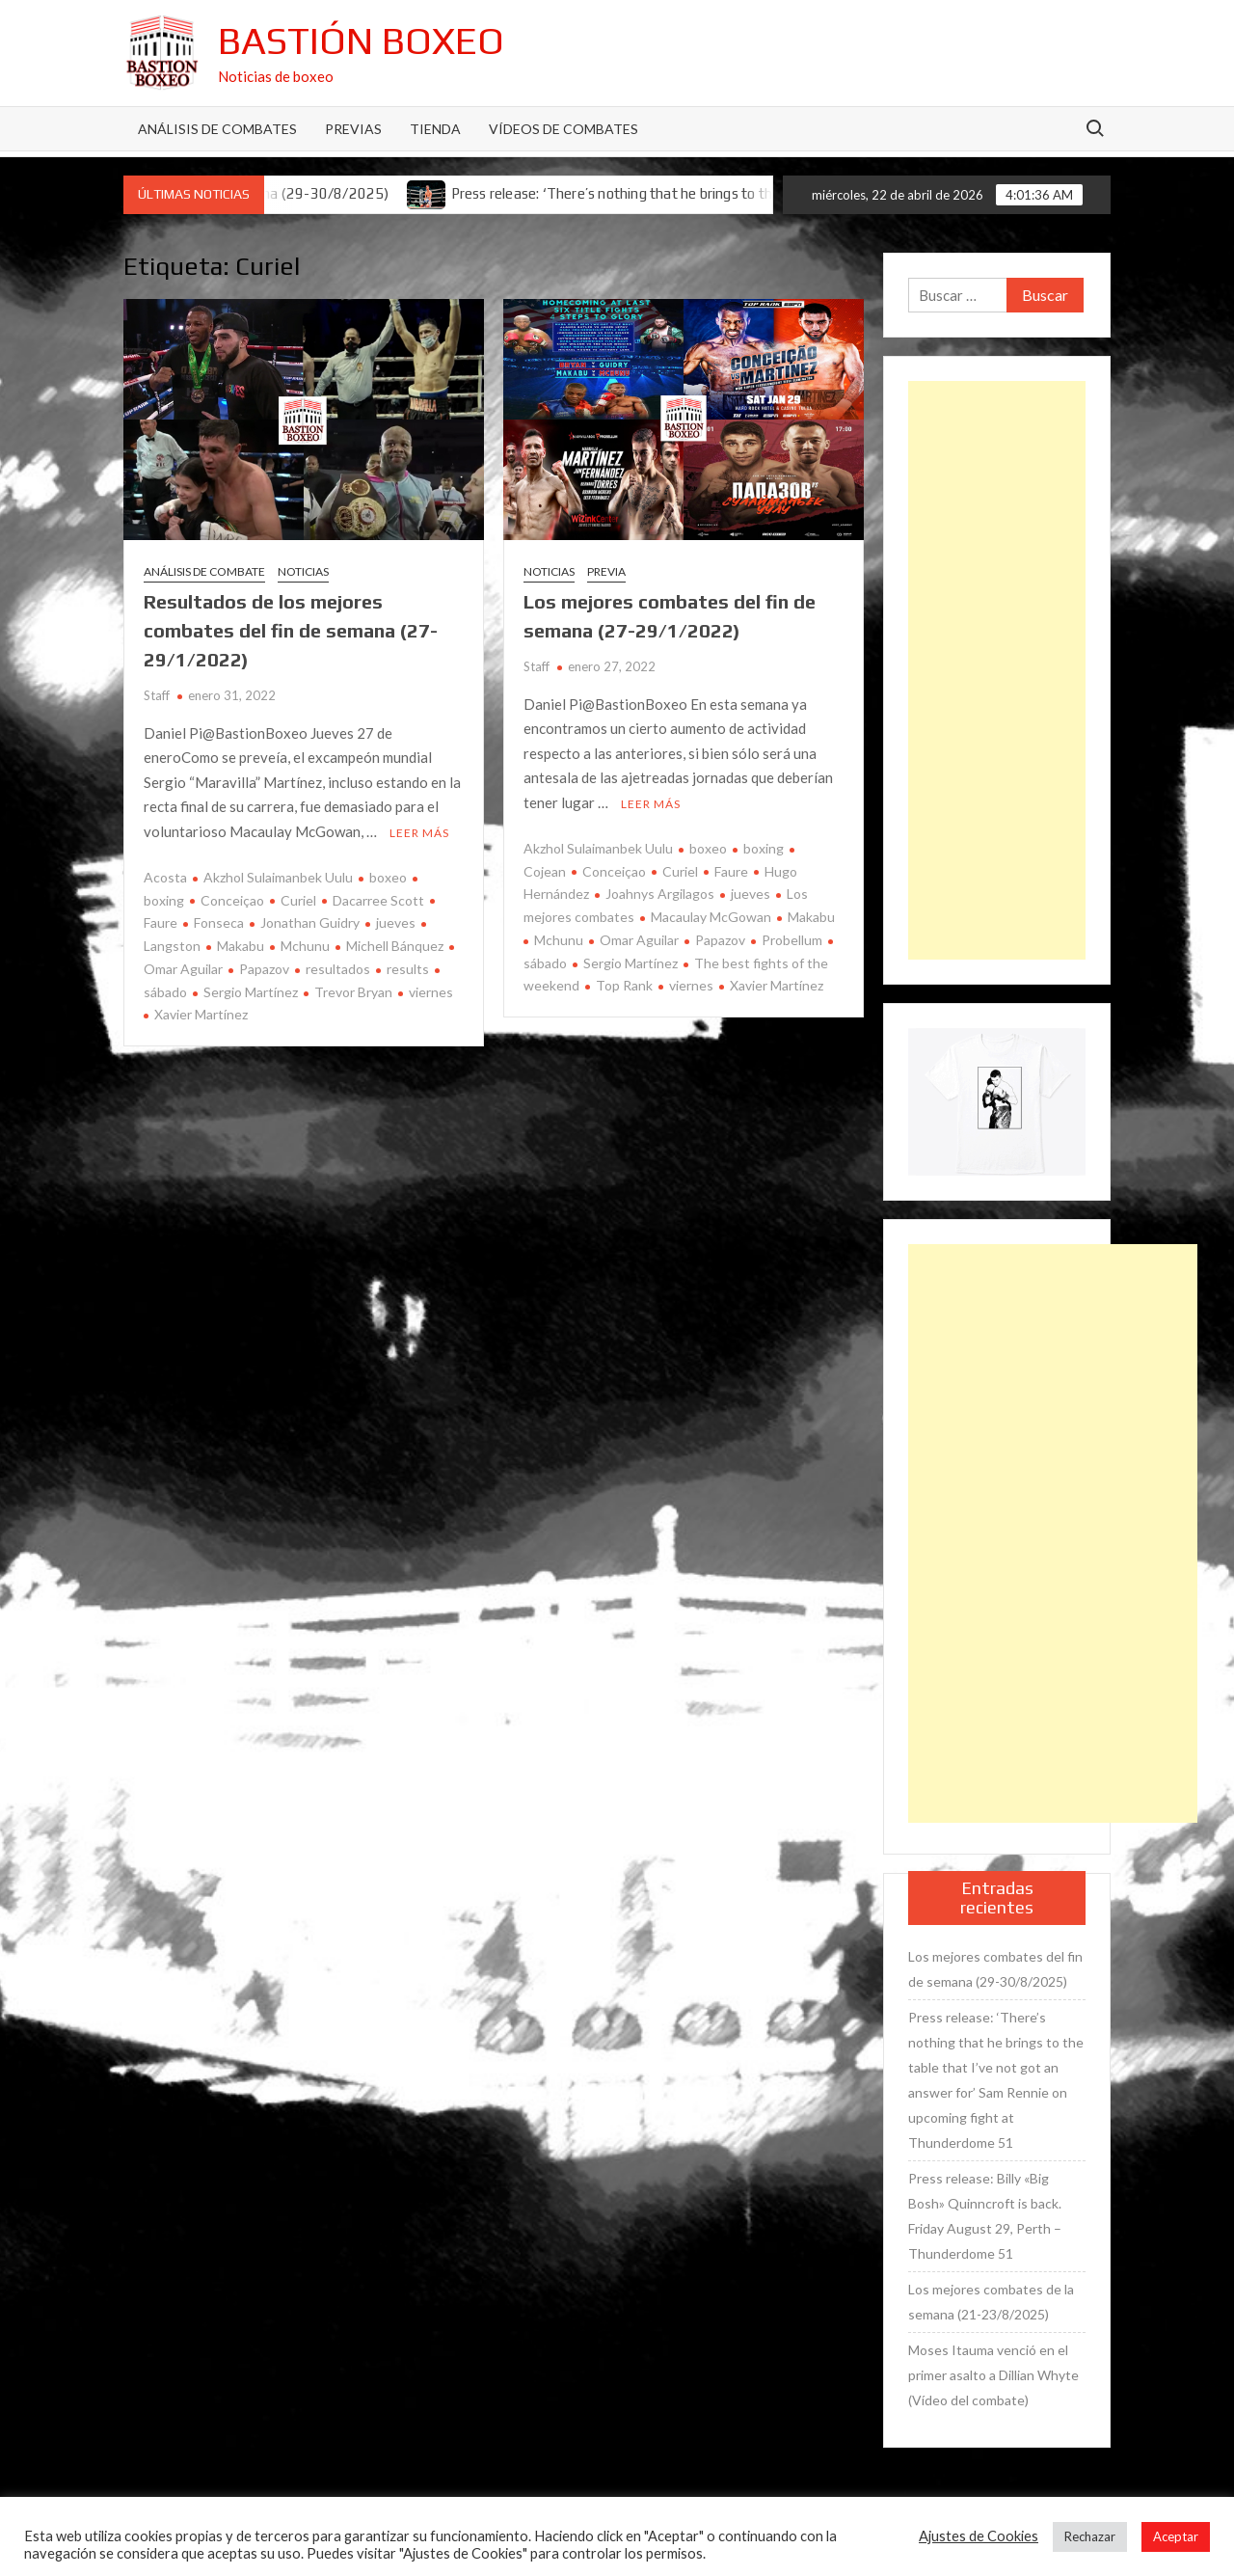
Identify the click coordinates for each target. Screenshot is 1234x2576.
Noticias (303, 571)
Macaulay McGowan (711, 916)
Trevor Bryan (353, 992)
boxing (763, 848)
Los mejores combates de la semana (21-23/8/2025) (991, 2301)
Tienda (435, 129)
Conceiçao (232, 900)
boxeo (388, 877)
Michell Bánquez (394, 945)
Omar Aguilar (639, 940)
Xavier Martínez (201, 1014)
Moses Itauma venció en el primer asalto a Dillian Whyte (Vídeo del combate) (993, 2375)
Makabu (240, 945)
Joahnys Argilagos (659, 893)
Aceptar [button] (1175, 2536)
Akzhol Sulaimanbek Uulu (278, 877)
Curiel (298, 900)
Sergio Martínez (250, 992)
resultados (338, 969)
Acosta (165, 877)
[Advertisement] (997, 670)
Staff (157, 695)
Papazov (264, 969)
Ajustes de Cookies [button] (978, 2536)
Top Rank (624, 985)
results (408, 969)
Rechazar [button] (1089, 2536)
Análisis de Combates (217, 129)
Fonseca (219, 922)
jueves (396, 922)
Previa (606, 571)
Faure (731, 871)
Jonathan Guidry (310, 922)
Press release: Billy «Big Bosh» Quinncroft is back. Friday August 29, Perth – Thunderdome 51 (984, 2216)
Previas (353, 129)
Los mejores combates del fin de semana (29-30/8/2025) (995, 1969)
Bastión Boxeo (361, 40)
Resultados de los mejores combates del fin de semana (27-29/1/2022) (291, 630)
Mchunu (305, 945)
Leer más (419, 833)
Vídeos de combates (563, 129)
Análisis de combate (204, 571)
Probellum (792, 940)
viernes (431, 992)
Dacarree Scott (378, 900)
